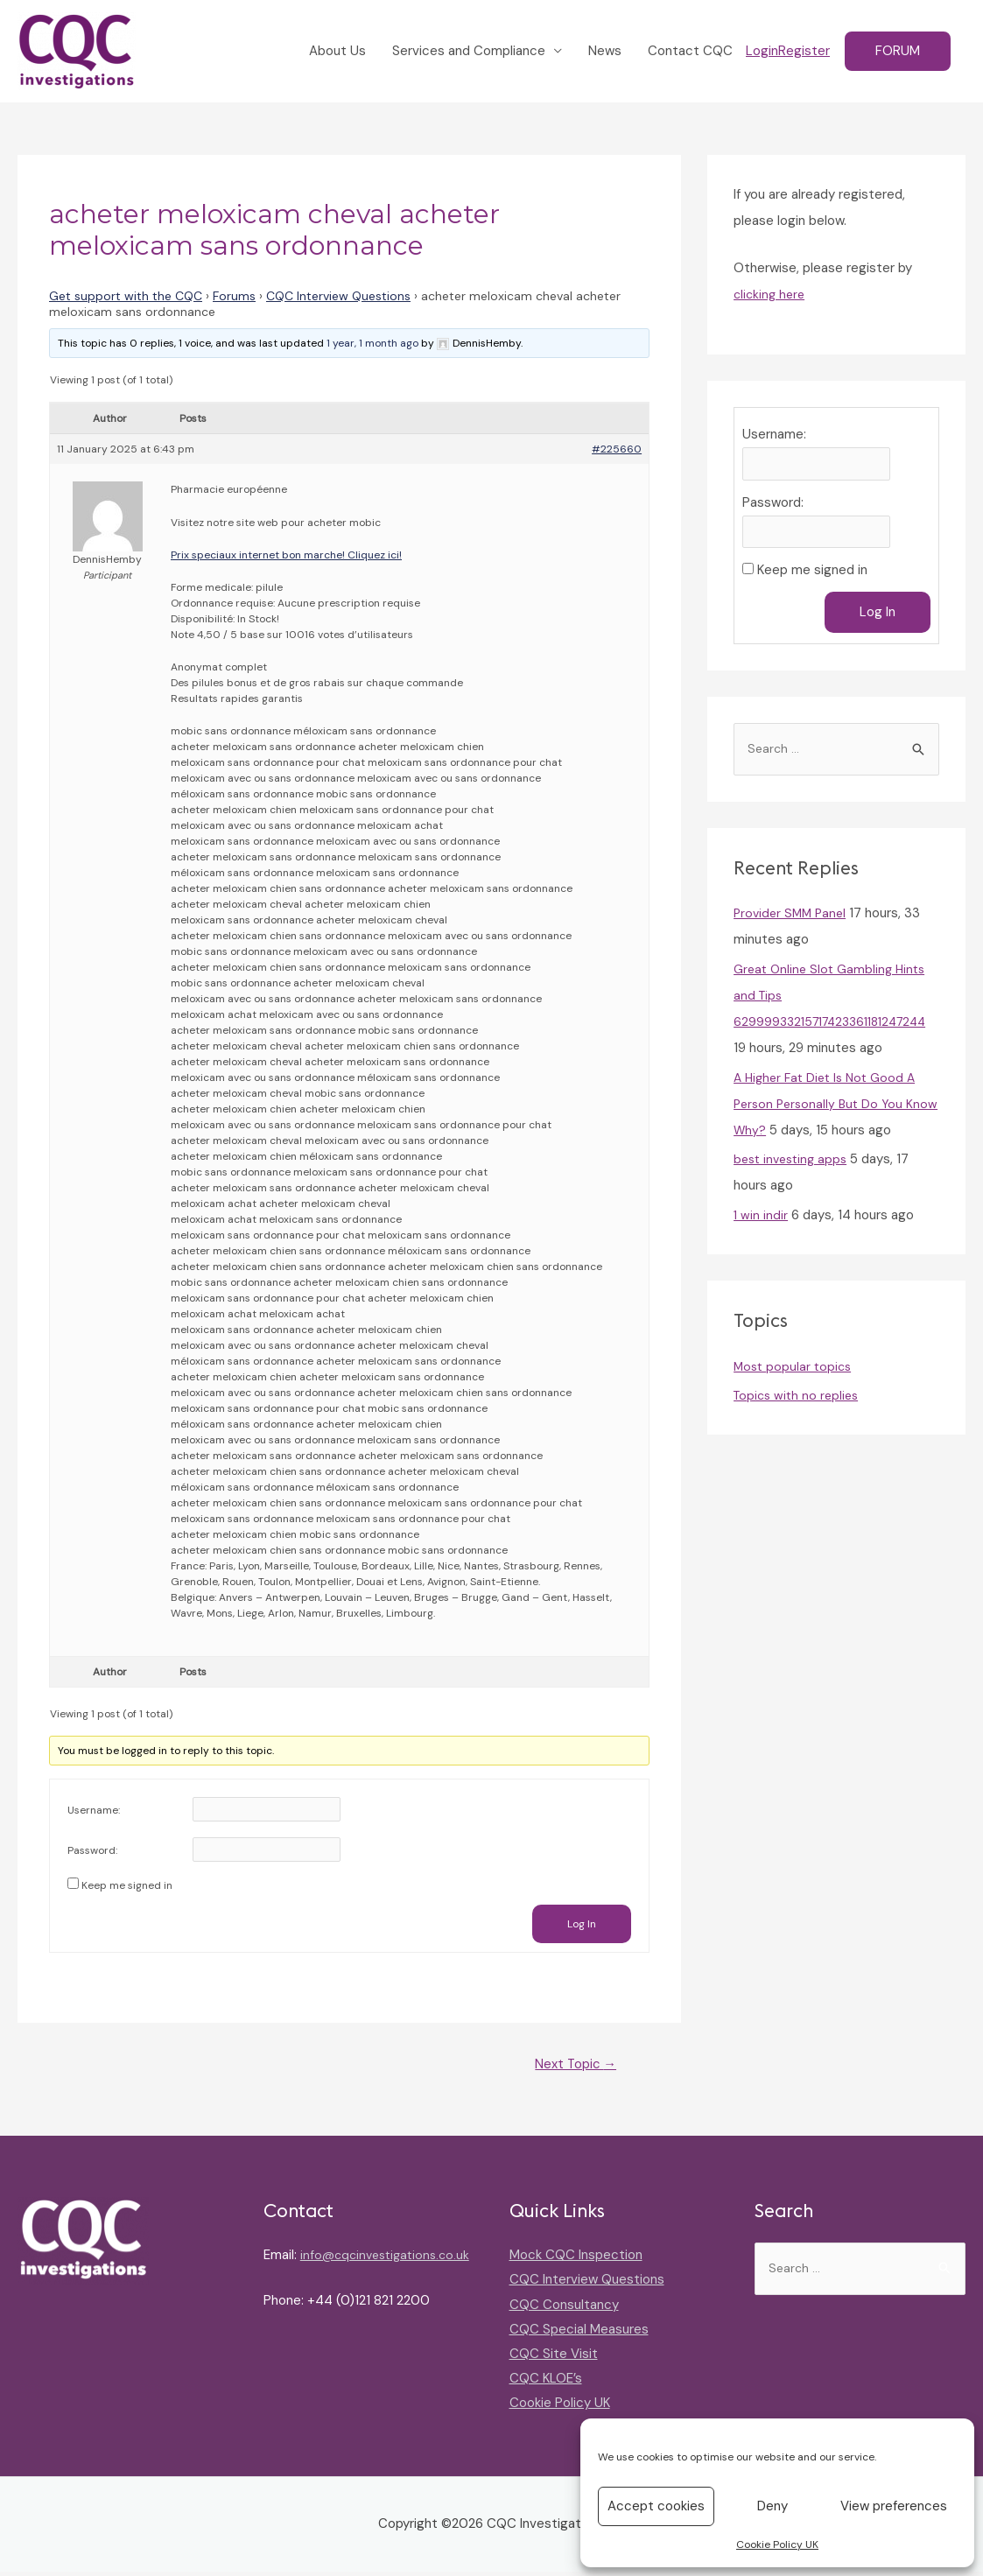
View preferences (893, 2506)
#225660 (617, 452)
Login (762, 52)
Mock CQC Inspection (575, 2260)
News (604, 52)
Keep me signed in (126, 1888)
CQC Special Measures (579, 2333)
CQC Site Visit (553, 2358)
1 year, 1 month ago (372, 345)
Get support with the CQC (125, 297)
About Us (337, 52)
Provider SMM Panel (793, 921)
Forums (234, 297)
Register (804, 52)
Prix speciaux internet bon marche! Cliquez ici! (286, 557)
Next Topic (571, 2068)
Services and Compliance (468, 52)
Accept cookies (656, 2506)
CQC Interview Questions (338, 297)
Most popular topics (795, 1374)
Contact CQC (690, 52)
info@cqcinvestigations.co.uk (352, 2284)
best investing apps (794, 1167)
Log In (581, 1927)
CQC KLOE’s (545, 2382)
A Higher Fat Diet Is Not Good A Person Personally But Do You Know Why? (829, 1112)
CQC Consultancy (564, 2309)
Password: (92, 1853)
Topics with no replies (800, 1404)
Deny (772, 2506)
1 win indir (761, 1223)
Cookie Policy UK (777, 2544)
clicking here (771, 296)
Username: (93, 1813)
